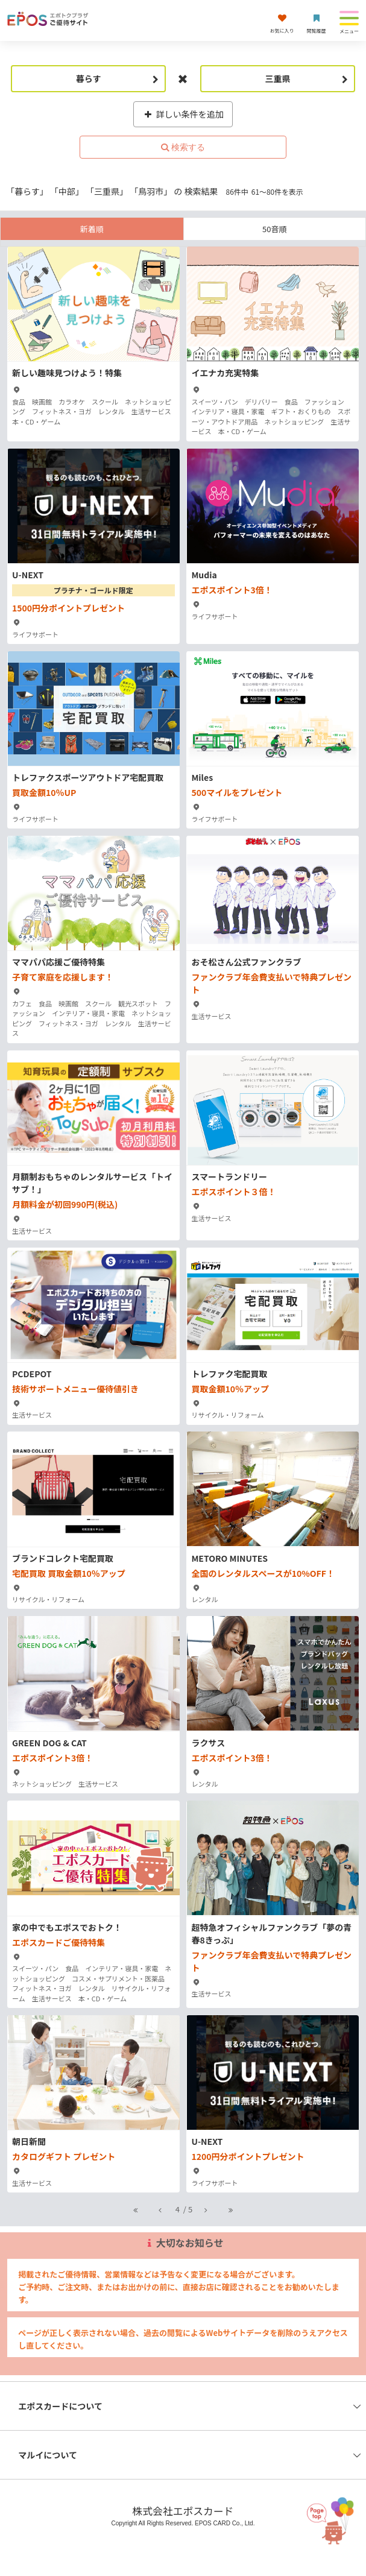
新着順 (92, 229)
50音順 (274, 229)
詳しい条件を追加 (183, 114)
